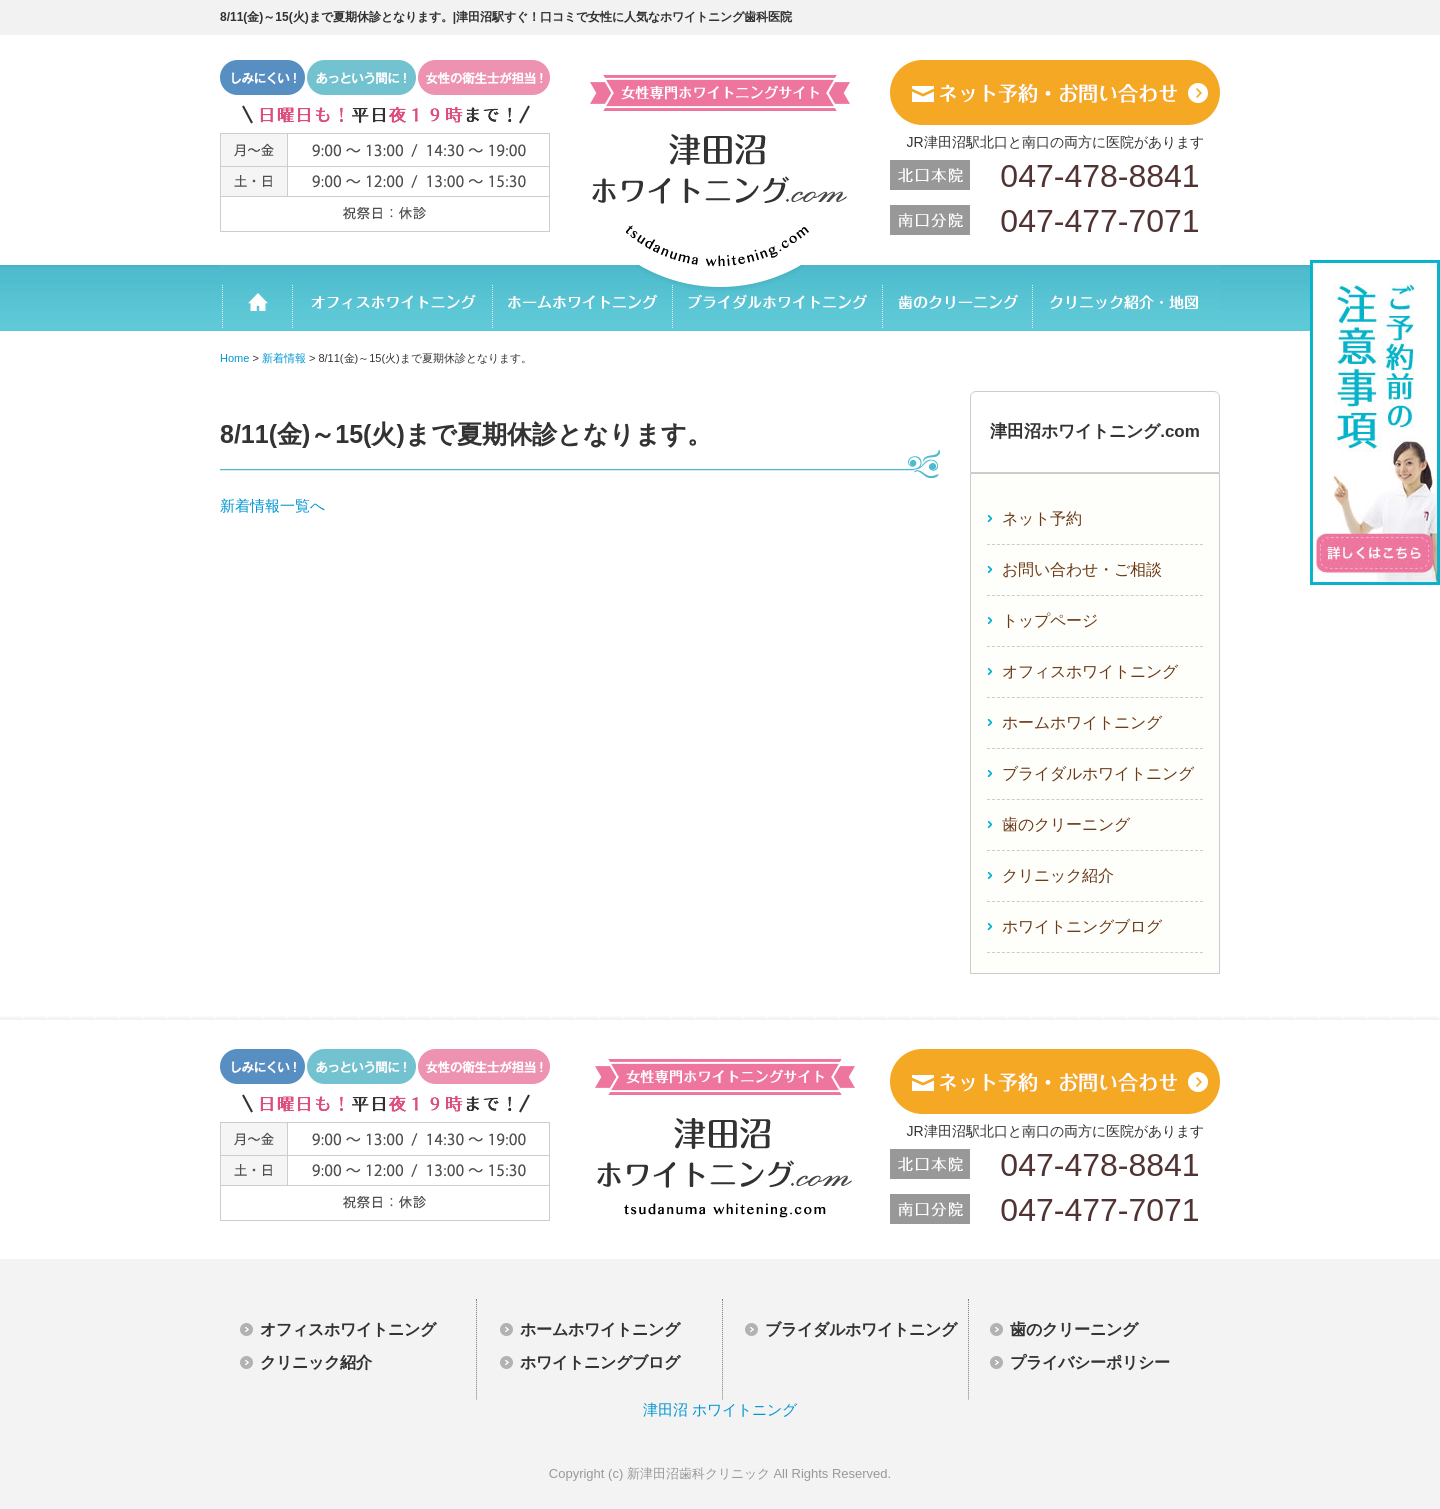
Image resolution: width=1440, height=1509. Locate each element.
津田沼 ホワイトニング (720, 1409)
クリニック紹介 (1058, 875)
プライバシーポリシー (1090, 1362)
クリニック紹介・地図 (1125, 298)
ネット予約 (1042, 518)
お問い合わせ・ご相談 (1082, 569)
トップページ (1050, 620)
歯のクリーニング (956, 298)
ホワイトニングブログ (1082, 926)
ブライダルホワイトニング (777, 298)
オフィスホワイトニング (392, 298)
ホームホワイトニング (582, 298)
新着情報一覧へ (272, 505)
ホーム (256, 298)
